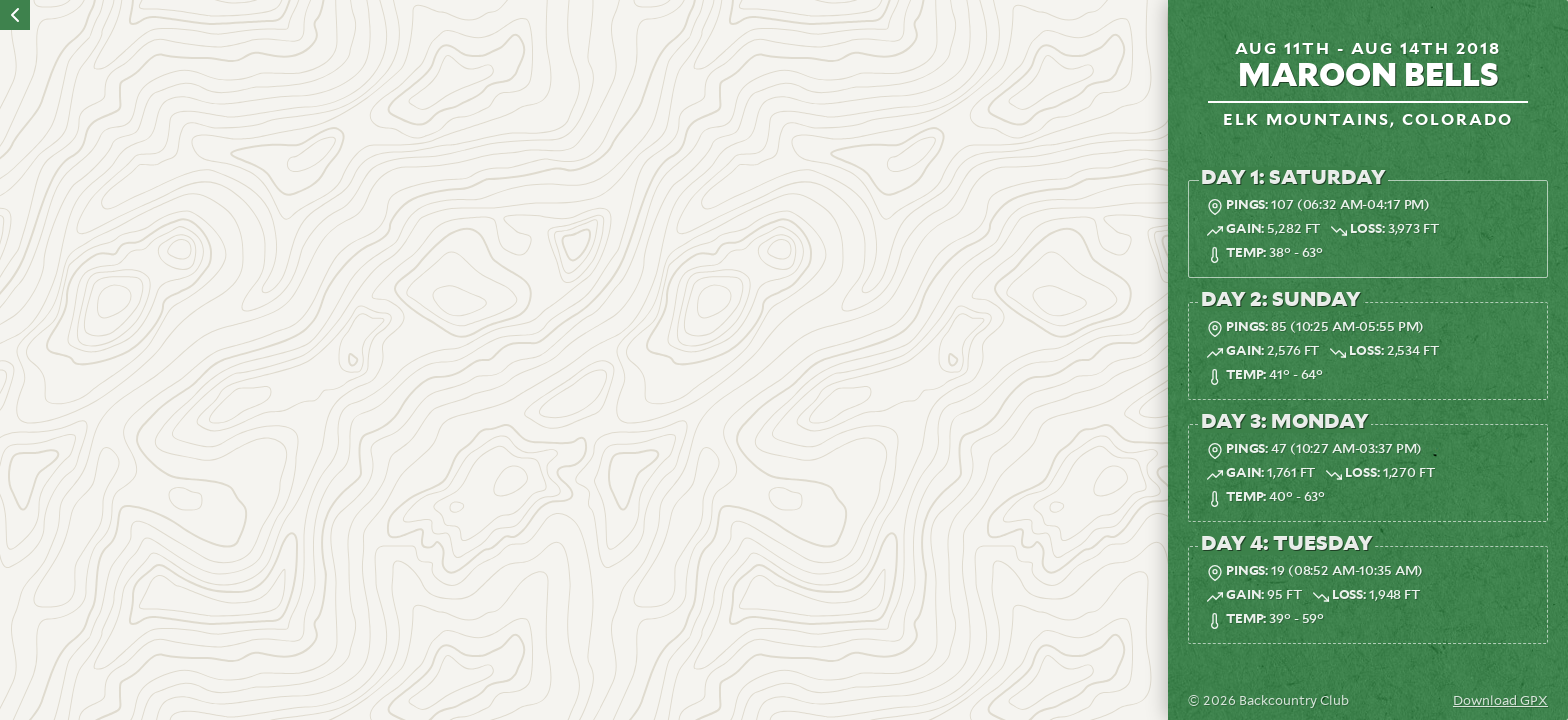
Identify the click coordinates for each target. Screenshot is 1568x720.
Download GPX (1500, 701)
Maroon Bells (1368, 76)
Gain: (1245, 229)
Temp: (1246, 253)
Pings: (1247, 205)
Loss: (1367, 229)
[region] (584, 360)
